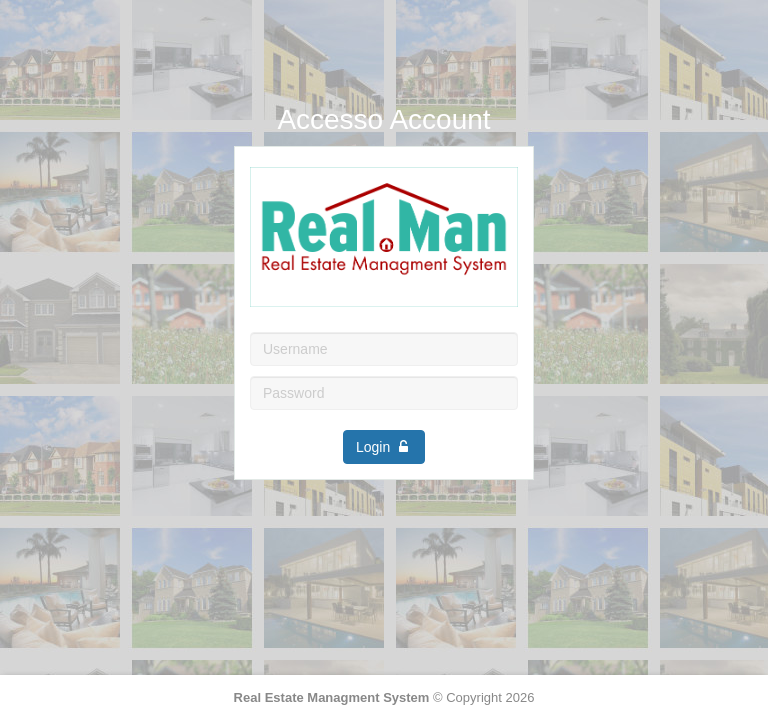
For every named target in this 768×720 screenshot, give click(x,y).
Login (384, 447)
